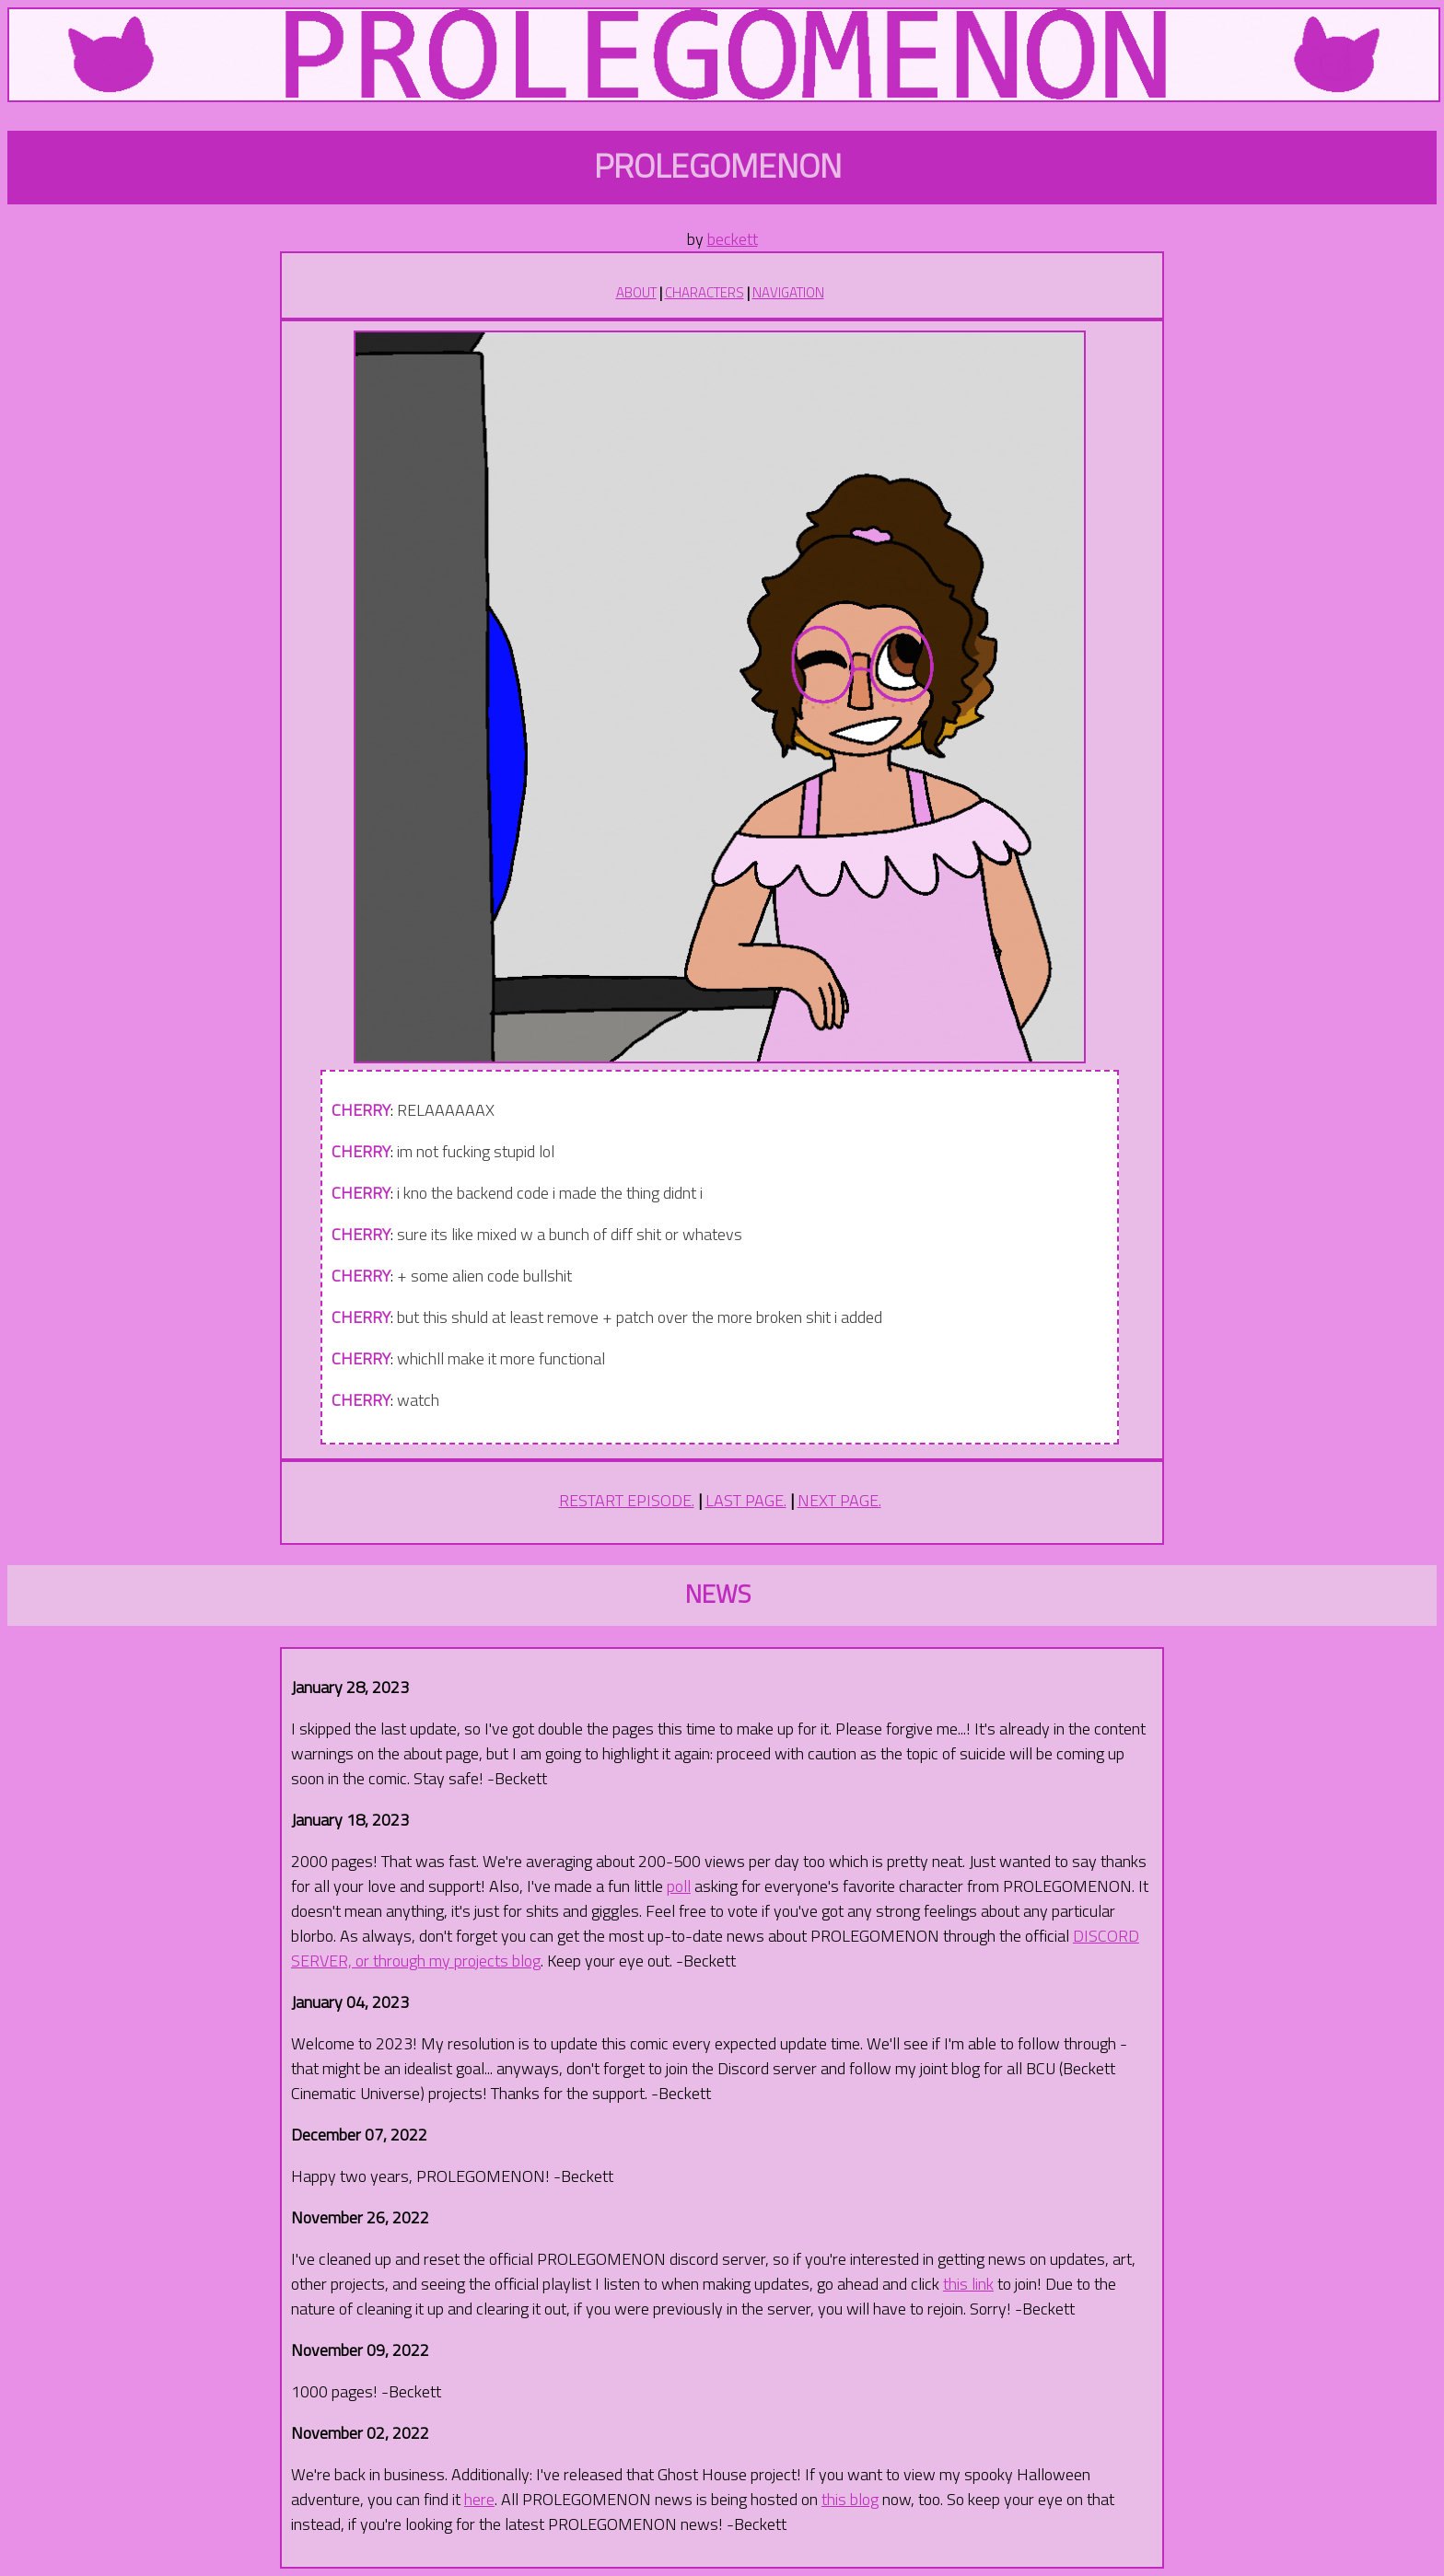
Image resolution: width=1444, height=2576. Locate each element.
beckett (732, 238)
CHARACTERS (704, 292)
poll (679, 1886)
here (479, 2499)
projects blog (497, 1960)
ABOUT (636, 292)
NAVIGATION (788, 292)
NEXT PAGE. (839, 1500)
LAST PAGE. (745, 1500)
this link (968, 2283)
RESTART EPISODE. (626, 1500)
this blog (850, 2499)
